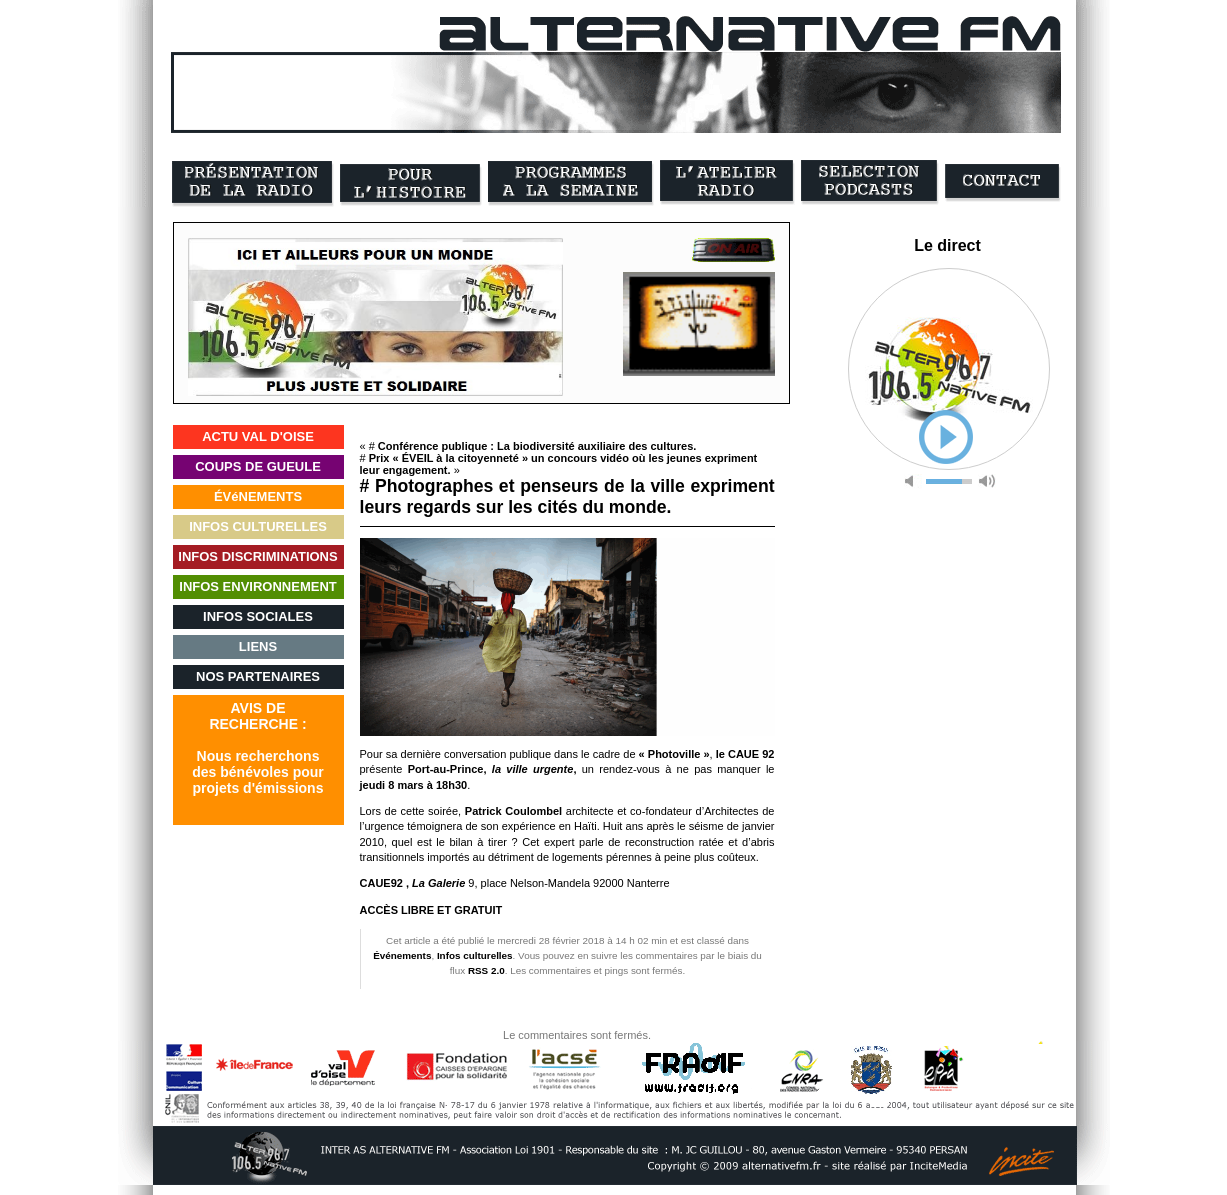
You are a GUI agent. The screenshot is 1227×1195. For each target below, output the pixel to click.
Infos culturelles (475, 955)
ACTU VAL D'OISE (258, 436)
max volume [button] (987, 481)
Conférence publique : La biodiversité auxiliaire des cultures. (537, 446)
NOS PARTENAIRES (258, 676)
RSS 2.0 (486, 970)
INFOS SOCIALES (258, 616)
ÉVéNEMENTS (258, 496)
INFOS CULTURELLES (258, 526)
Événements (402, 955)
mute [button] (913, 481)
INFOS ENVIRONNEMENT (257, 586)
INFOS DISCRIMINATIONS (257, 556)
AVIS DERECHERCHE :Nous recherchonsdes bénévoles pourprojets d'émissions (257, 748)
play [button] (946, 437)
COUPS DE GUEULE (258, 466)
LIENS (258, 646)
